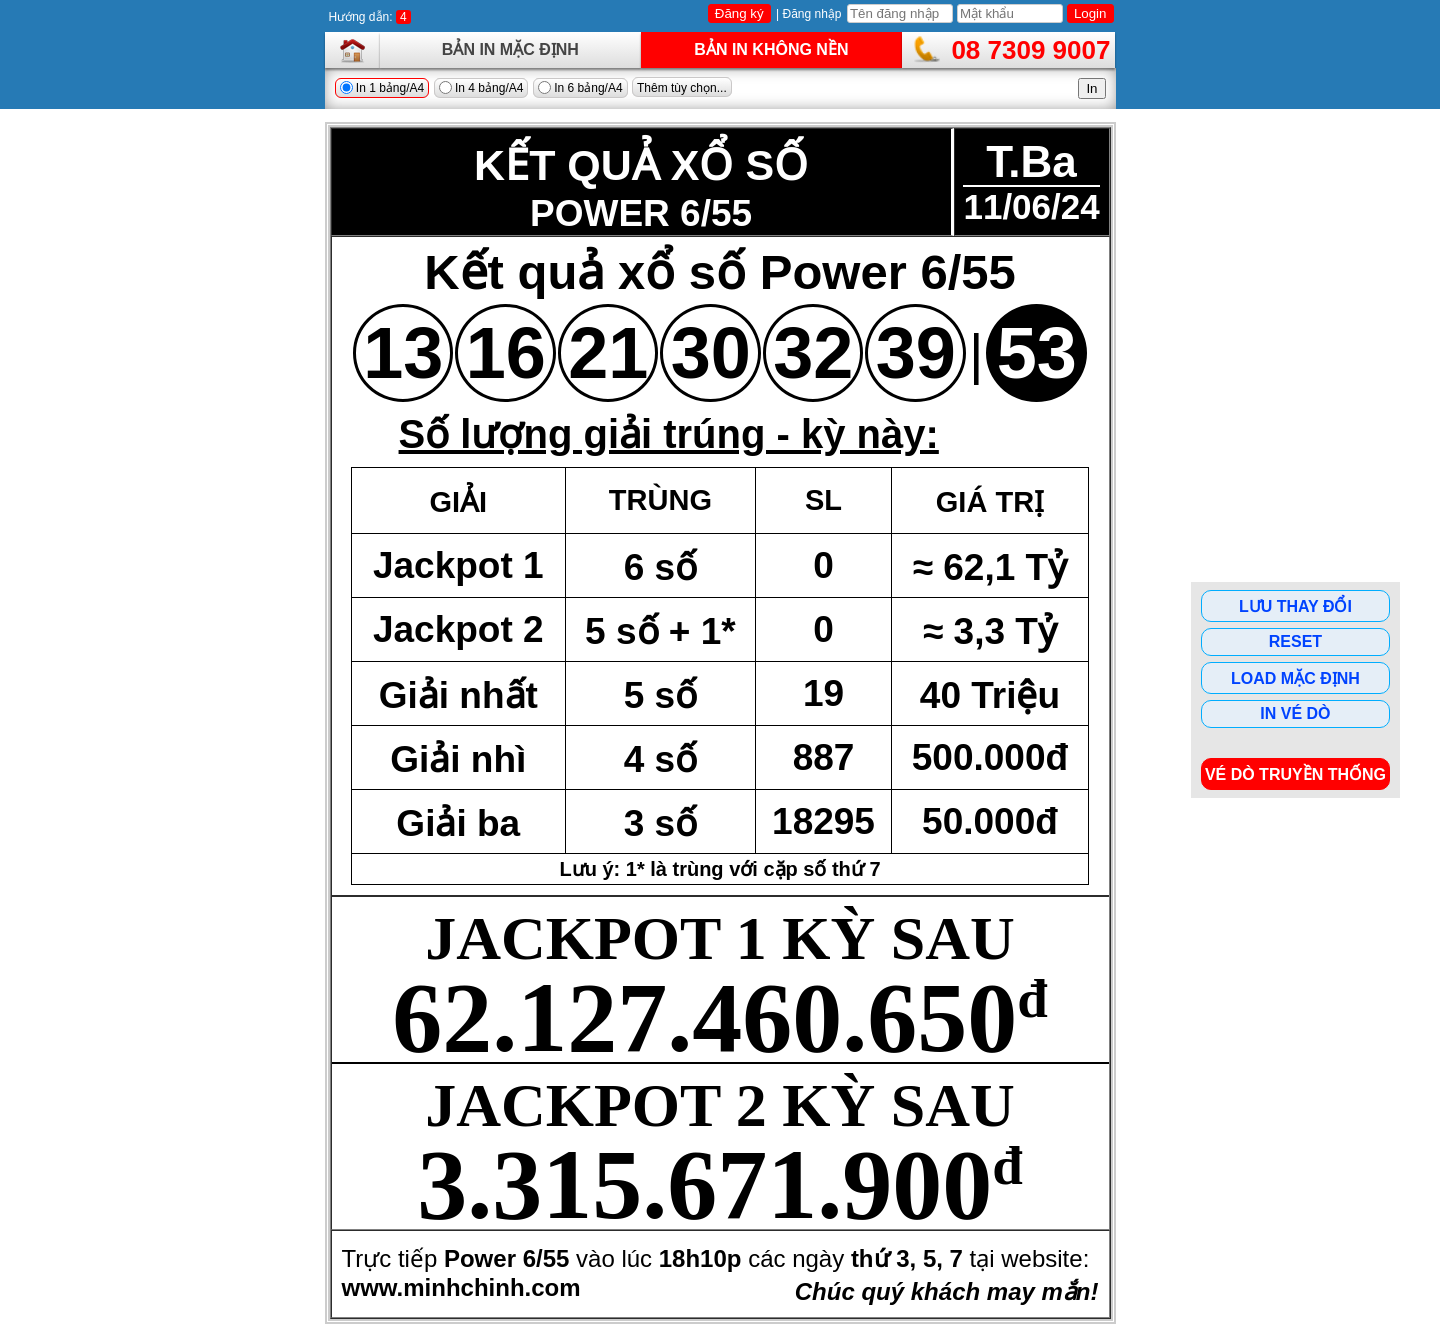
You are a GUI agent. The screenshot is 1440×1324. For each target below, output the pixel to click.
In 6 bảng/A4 (580, 88)
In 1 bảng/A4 (382, 88)
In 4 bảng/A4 (481, 88)
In (1091, 88)
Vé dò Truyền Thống (1295, 774)
